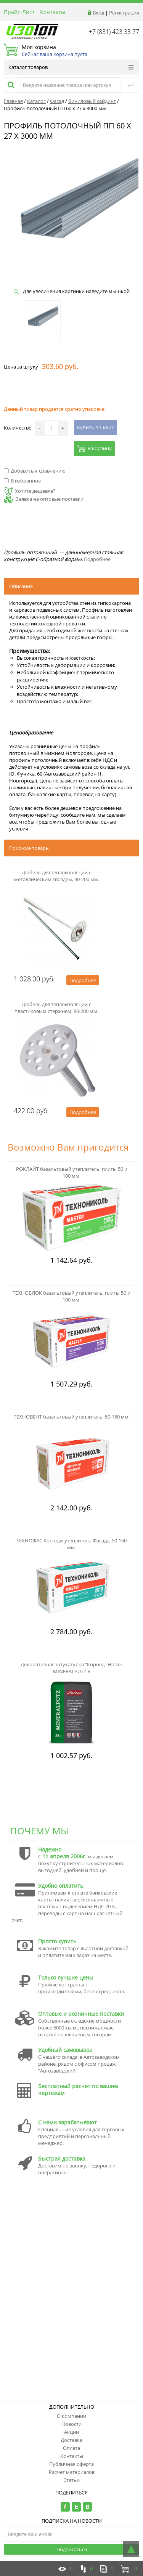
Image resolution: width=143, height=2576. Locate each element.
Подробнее (97, 559)
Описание (21, 586)
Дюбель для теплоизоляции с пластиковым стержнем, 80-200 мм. (56, 1008)
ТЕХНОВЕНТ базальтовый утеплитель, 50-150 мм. (72, 1416)
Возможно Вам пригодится (68, 1147)
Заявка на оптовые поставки (50, 498)
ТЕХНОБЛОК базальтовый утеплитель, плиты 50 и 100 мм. (71, 1296)
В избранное (22, 480)
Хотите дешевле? (29, 490)
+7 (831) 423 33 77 (114, 31)
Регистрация (124, 12)
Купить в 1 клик (95, 427)
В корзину (94, 448)
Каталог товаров (70, 67)
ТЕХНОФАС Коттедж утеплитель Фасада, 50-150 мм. (71, 1544)
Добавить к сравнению (35, 470)
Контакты (52, 12)
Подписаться (71, 2549)
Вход (98, 12)
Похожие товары (29, 848)
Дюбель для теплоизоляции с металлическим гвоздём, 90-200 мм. (56, 876)
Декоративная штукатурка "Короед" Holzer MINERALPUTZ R (71, 1668)
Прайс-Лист (19, 12)
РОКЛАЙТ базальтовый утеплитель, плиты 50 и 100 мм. (71, 1172)
